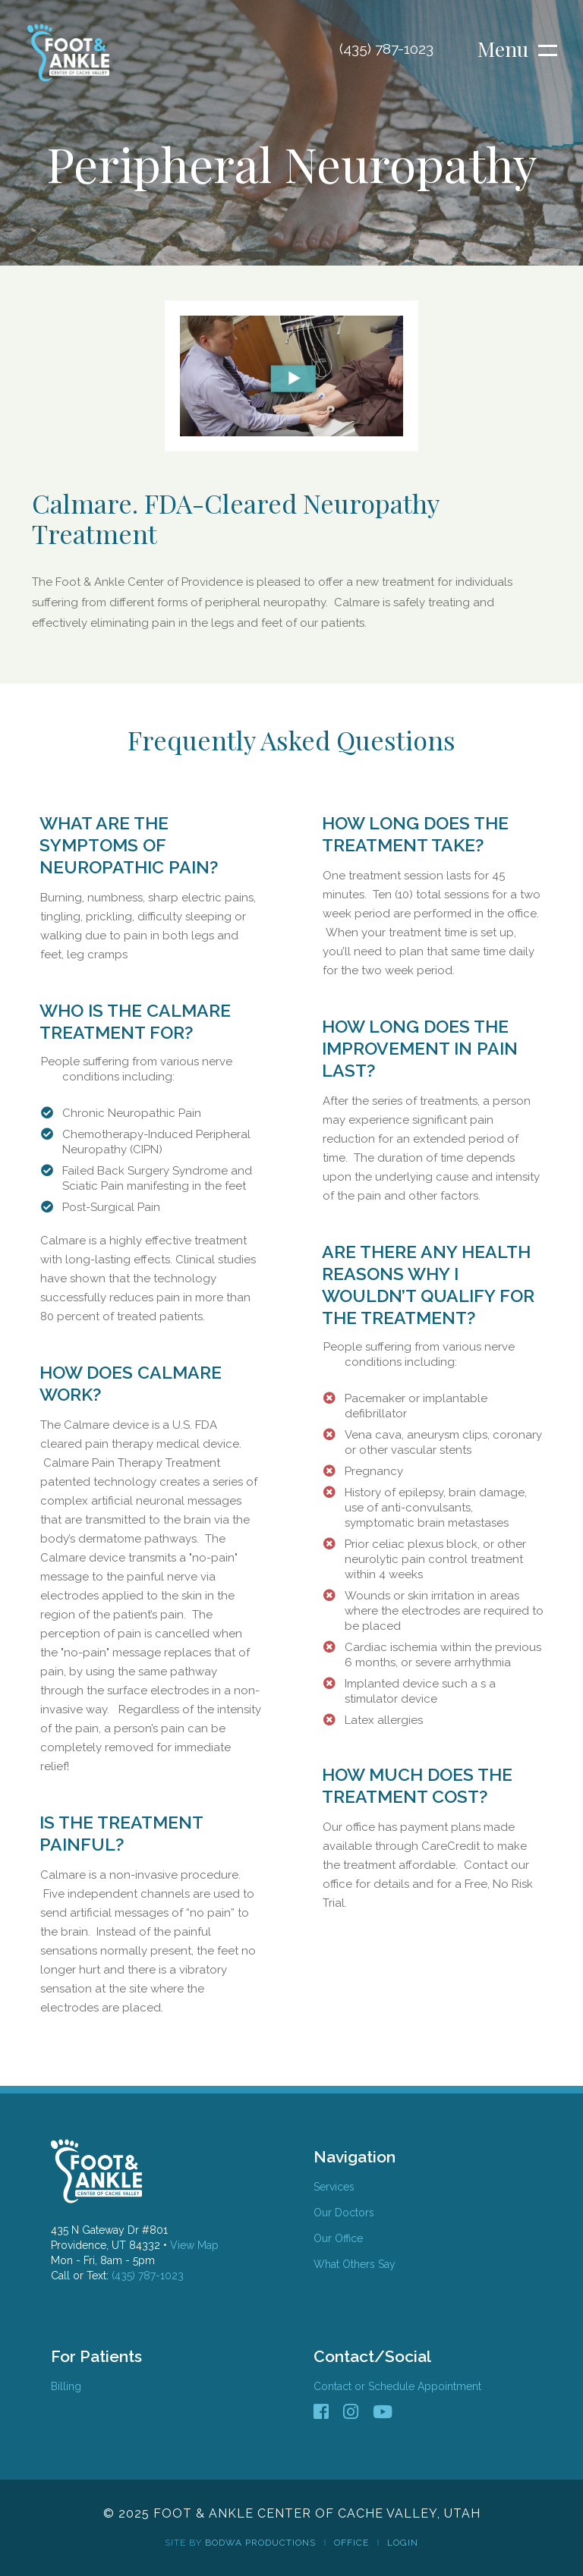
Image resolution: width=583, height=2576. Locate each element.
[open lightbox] (291, 375)
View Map (194, 2245)
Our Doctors (344, 2212)
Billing (66, 2386)
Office (351, 2542)
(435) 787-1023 (146, 2275)
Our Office (338, 2238)
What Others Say (354, 2264)
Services (334, 2187)
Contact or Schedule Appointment (397, 2386)
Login (402, 2542)
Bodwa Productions (260, 2542)
